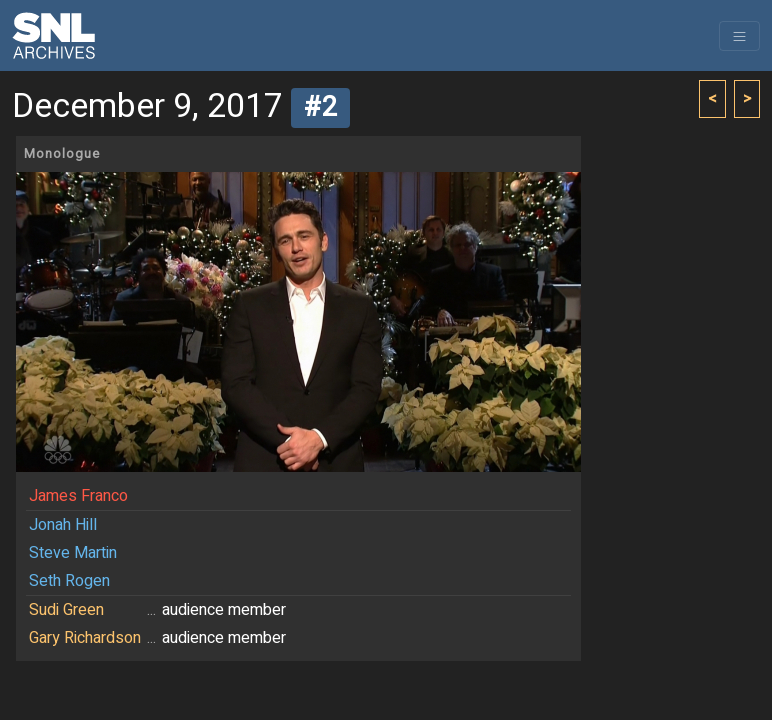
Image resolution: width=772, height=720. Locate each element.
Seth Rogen (69, 581)
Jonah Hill (63, 525)
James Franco (78, 496)
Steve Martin (73, 553)
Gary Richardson (85, 638)
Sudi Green (66, 610)
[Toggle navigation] (739, 36)
